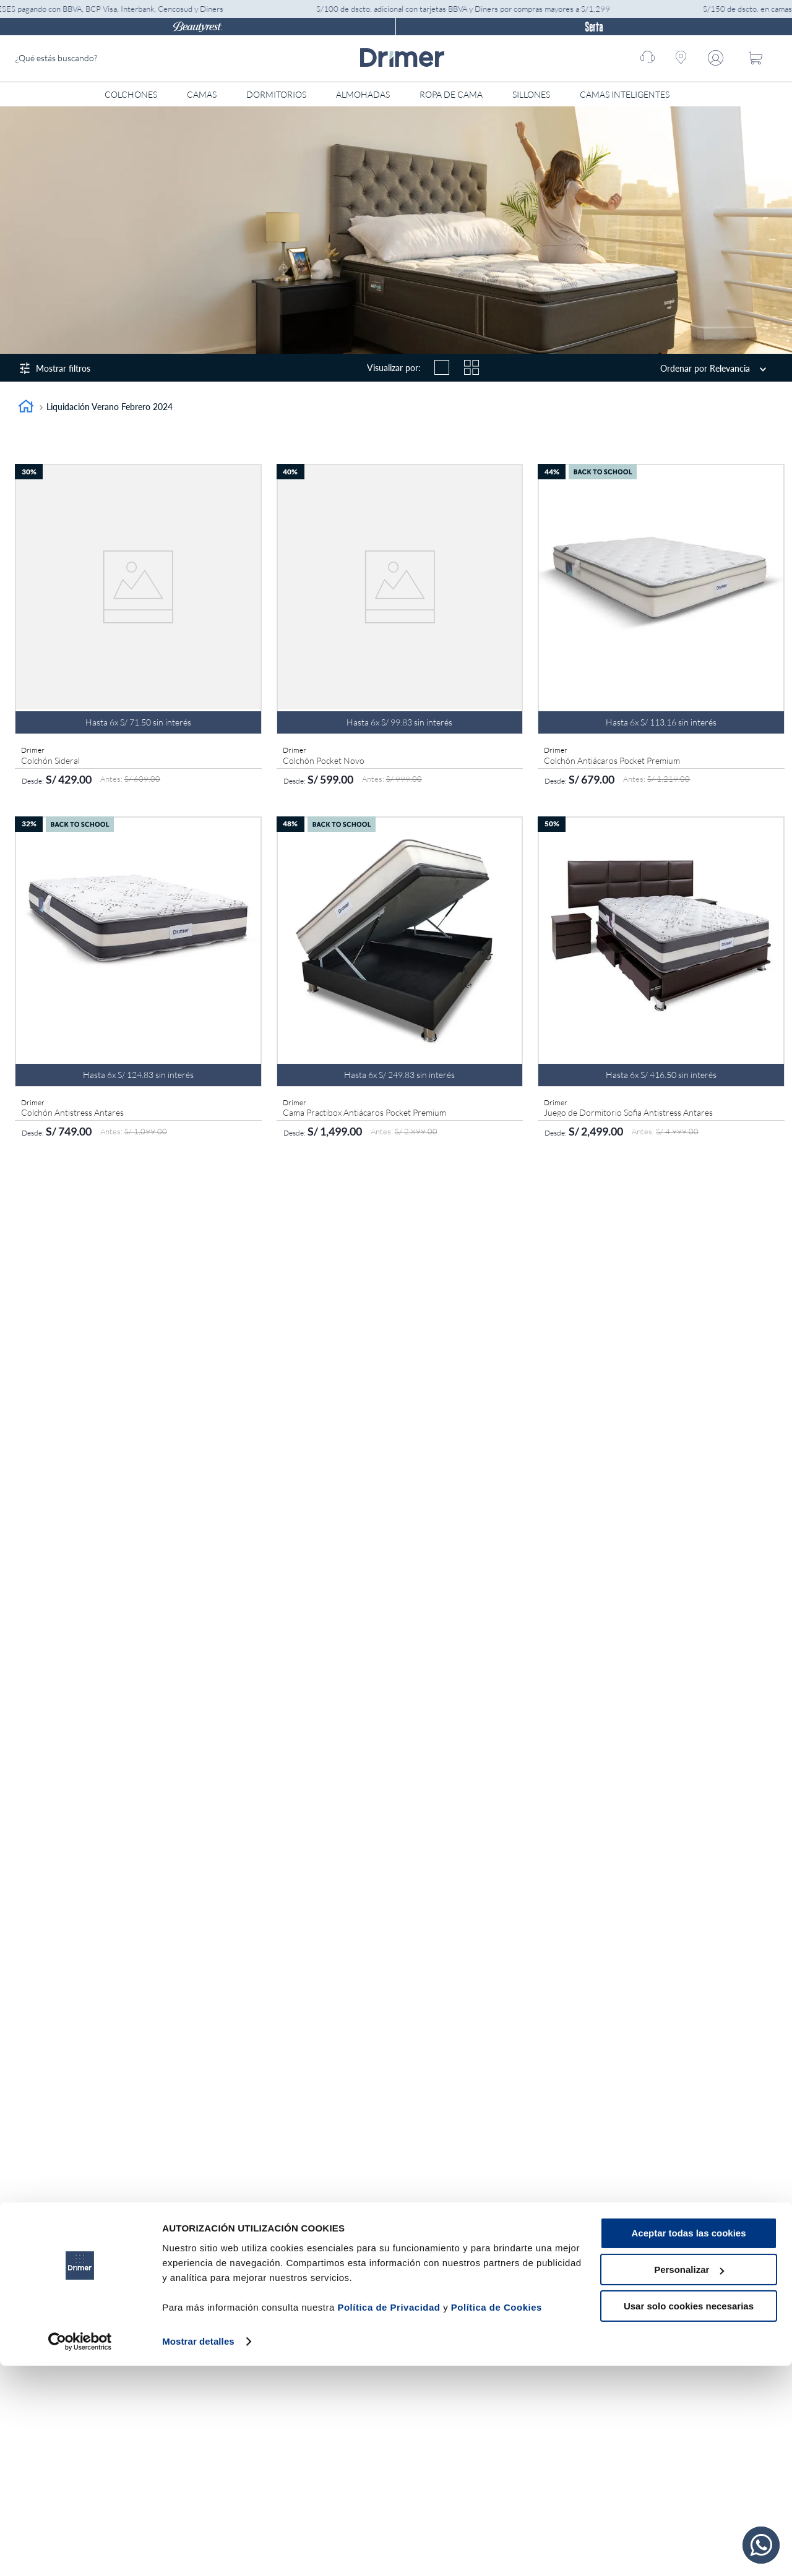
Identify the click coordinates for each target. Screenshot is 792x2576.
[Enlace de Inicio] (26, 408)
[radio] (442, 367)
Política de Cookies (496, 2517)
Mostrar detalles (198, 2551)
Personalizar (689, 2480)
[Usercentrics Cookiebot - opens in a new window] (80, 2552)
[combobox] (108, 58)
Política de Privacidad (388, 2517)
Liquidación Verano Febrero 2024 (109, 406)
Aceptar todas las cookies (688, 2444)
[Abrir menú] (693, 94)
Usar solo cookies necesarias (689, 2516)
